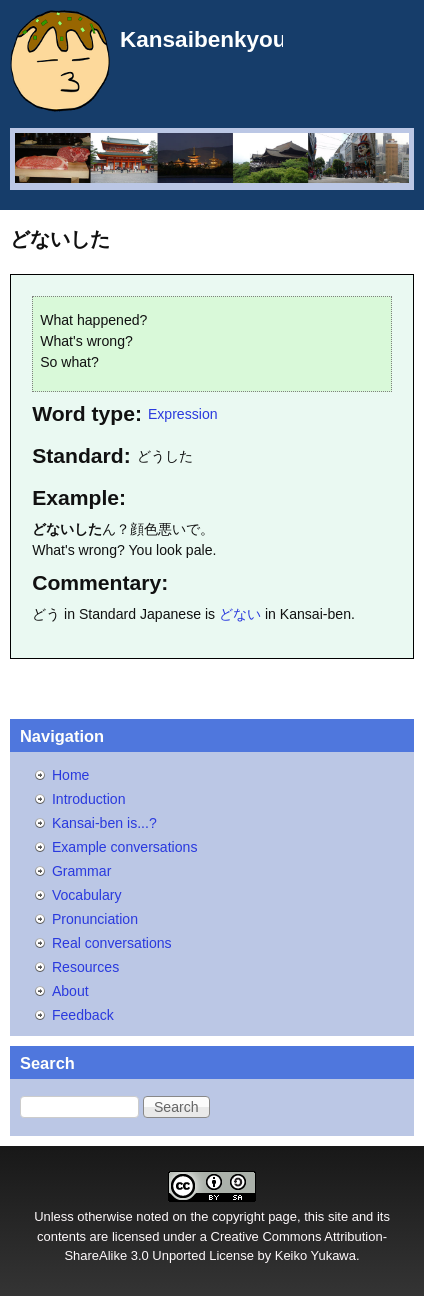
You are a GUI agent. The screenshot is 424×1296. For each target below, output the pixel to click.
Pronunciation (95, 919)
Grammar (81, 871)
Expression (183, 414)
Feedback (83, 1015)
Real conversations (112, 943)
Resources (85, 967)
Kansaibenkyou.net (223, 39)
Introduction (89, 799)
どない (240, 614)
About (70, 991)
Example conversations (125, 847)
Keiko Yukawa (315, 1255)
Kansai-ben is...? (104, 823)
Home (71, 775)
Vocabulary (87, 895)
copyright (238, 1216)
